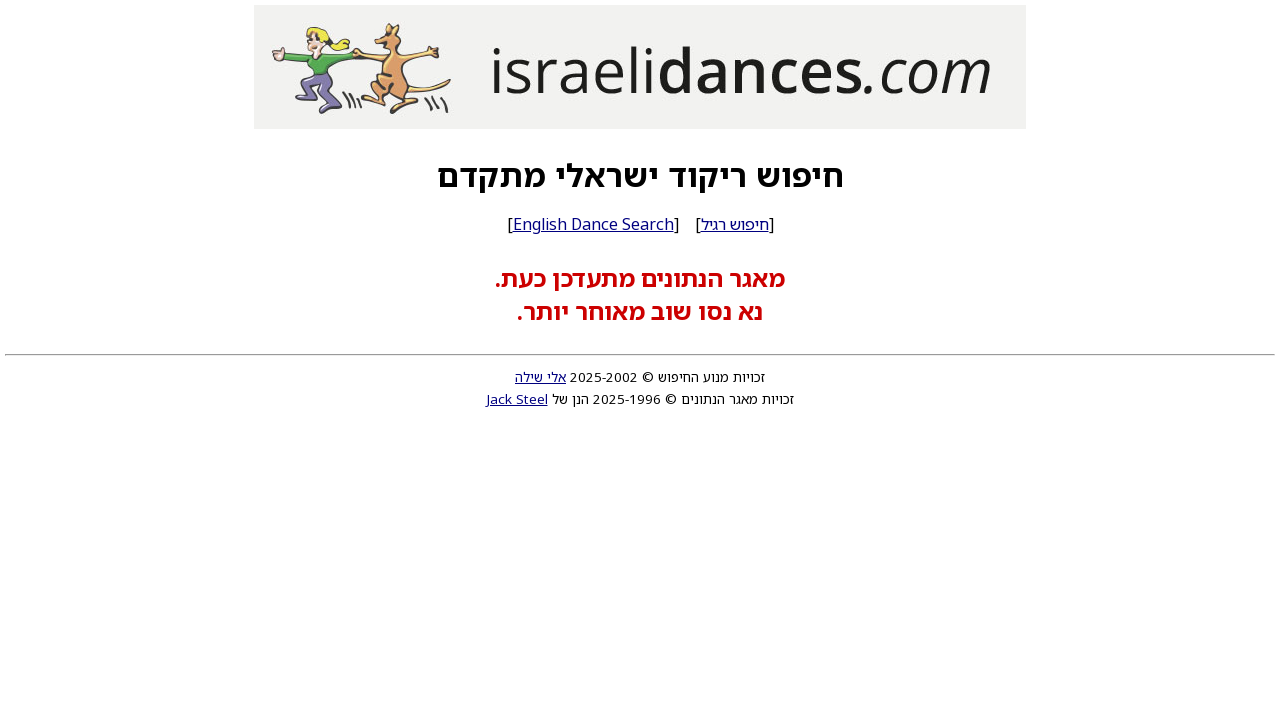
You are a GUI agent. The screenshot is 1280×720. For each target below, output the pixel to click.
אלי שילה (540, 377)
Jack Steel (517, 399)
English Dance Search (593, 224)
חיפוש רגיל (735, 224)
